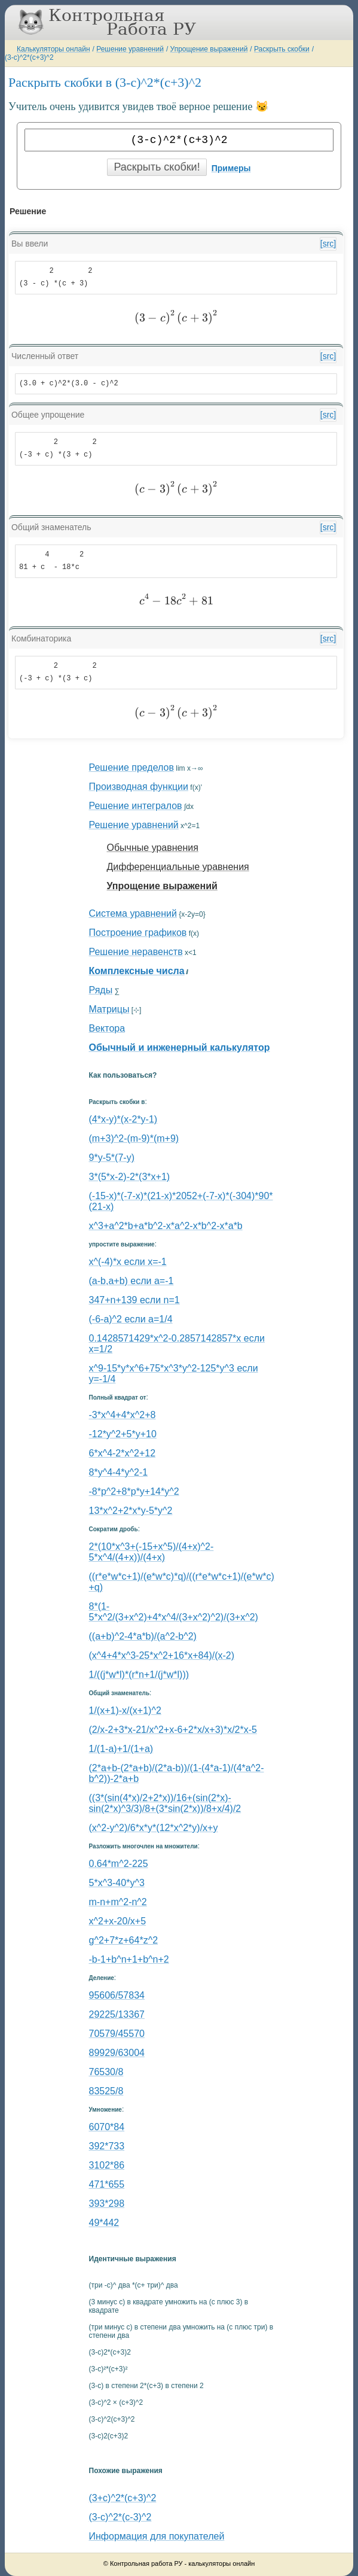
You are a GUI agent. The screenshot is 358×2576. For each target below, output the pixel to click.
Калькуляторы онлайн (53, 49)
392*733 (107, 2146)
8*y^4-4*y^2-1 (118, 1472)
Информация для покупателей (157, 2536)
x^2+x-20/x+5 (117, 1921)
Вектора (107, 1028)
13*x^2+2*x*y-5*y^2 (131, 1511)
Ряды (101, 990)
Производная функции (138, 786)
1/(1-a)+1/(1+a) (121, 1749)
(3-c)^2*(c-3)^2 (120, 2517)
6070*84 (107, 2127)
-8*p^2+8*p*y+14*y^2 (134, 1491)
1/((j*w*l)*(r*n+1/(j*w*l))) (139, 1674)
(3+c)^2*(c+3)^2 (123, 2498)
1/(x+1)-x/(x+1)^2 (125, 1710)
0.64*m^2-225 (118, 1864)
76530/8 (106, 2072)
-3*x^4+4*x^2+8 (122, 1415)
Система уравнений (133, 913)
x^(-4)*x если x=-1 (128, 1262)
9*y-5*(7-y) (111, 1157)
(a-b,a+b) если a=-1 (131, 1281)
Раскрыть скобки (282, 49)
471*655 (107, 2184)
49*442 (104, 2223)
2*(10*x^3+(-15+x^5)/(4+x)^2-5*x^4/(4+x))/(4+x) (151, 1551)
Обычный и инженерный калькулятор (179, 1047)
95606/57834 (117, 1995)
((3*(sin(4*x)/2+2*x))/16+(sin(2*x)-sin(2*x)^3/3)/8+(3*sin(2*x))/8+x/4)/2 (165, 1803)
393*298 (107, 2203)
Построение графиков (138, 932)
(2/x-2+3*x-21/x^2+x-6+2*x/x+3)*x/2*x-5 (173, 1730)
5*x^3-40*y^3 (117, 1883)
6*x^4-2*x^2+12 (122, 1453)
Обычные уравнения (152, 848)
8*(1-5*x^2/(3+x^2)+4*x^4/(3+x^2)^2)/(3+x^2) (173, 1611)
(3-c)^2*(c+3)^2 (29, 57)
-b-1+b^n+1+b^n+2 (129, 1959)
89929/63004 (117, 2053)
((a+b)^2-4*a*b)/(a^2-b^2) (143, 1636)
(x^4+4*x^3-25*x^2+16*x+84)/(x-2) (162, 1655)
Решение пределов (131, 767)
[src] (328, 243)
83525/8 (106, 2091)
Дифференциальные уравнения (178, 867)
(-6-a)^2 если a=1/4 (131, 1319)
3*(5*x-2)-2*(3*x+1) (129, 1177)
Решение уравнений (130, 49)
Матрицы (109, 1009)
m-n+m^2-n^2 (118, 1902)
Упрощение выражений (209, 49)
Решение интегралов (135, 806)
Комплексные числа (137, 971)
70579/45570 (117, 2033)
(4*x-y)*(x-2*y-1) (123, 1119)
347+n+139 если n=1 (134, 1300)
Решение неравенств (136, 952)
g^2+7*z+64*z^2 (123, 1940)
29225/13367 (117, 2014)
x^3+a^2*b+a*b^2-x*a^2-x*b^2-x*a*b (166, 1226)
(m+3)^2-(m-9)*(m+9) (134, 1138)
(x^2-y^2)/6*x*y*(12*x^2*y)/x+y (153, 1828)
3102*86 (107, 2165)
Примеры (231, 168)
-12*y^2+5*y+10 (123, 1434)
